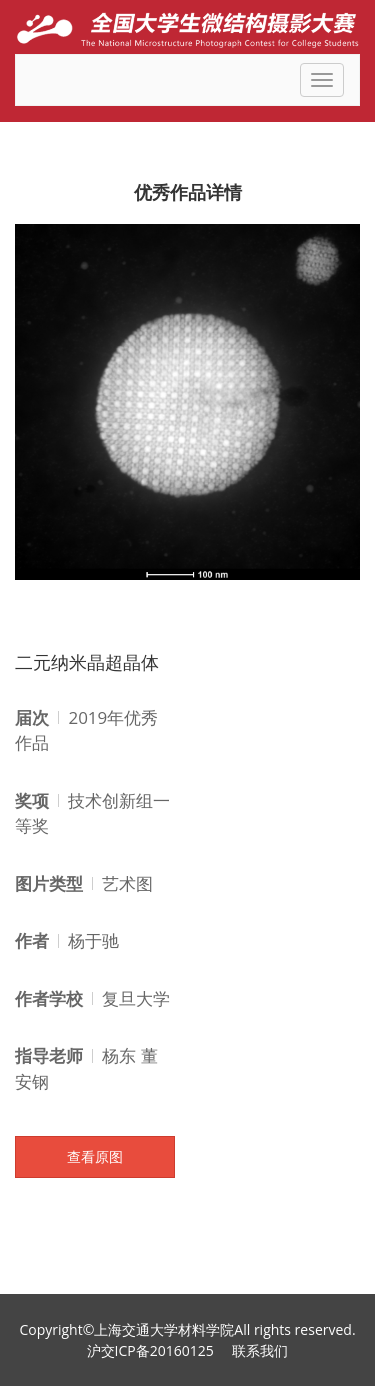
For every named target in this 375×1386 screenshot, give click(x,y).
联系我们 (260, 1350)
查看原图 (95, 1156)
